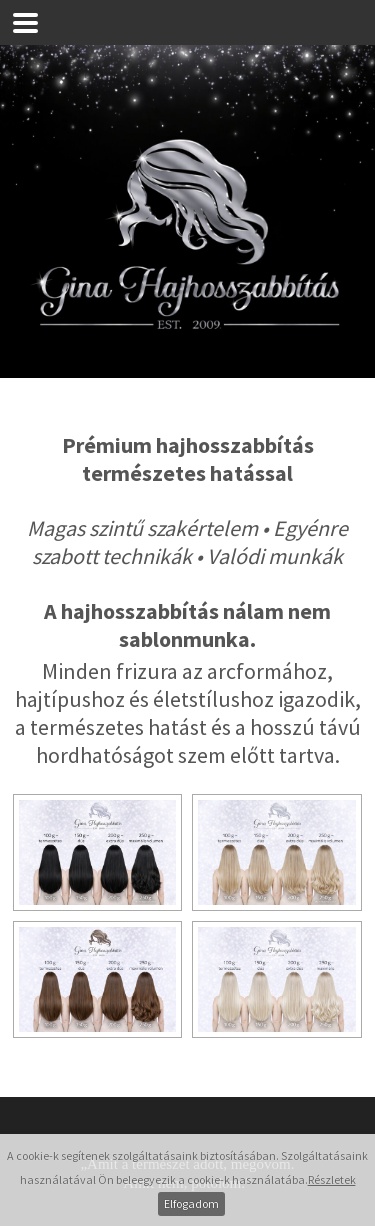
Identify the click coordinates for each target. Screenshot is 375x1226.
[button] (25, 22)
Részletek (332, 1179)
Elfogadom (191, 1203)
